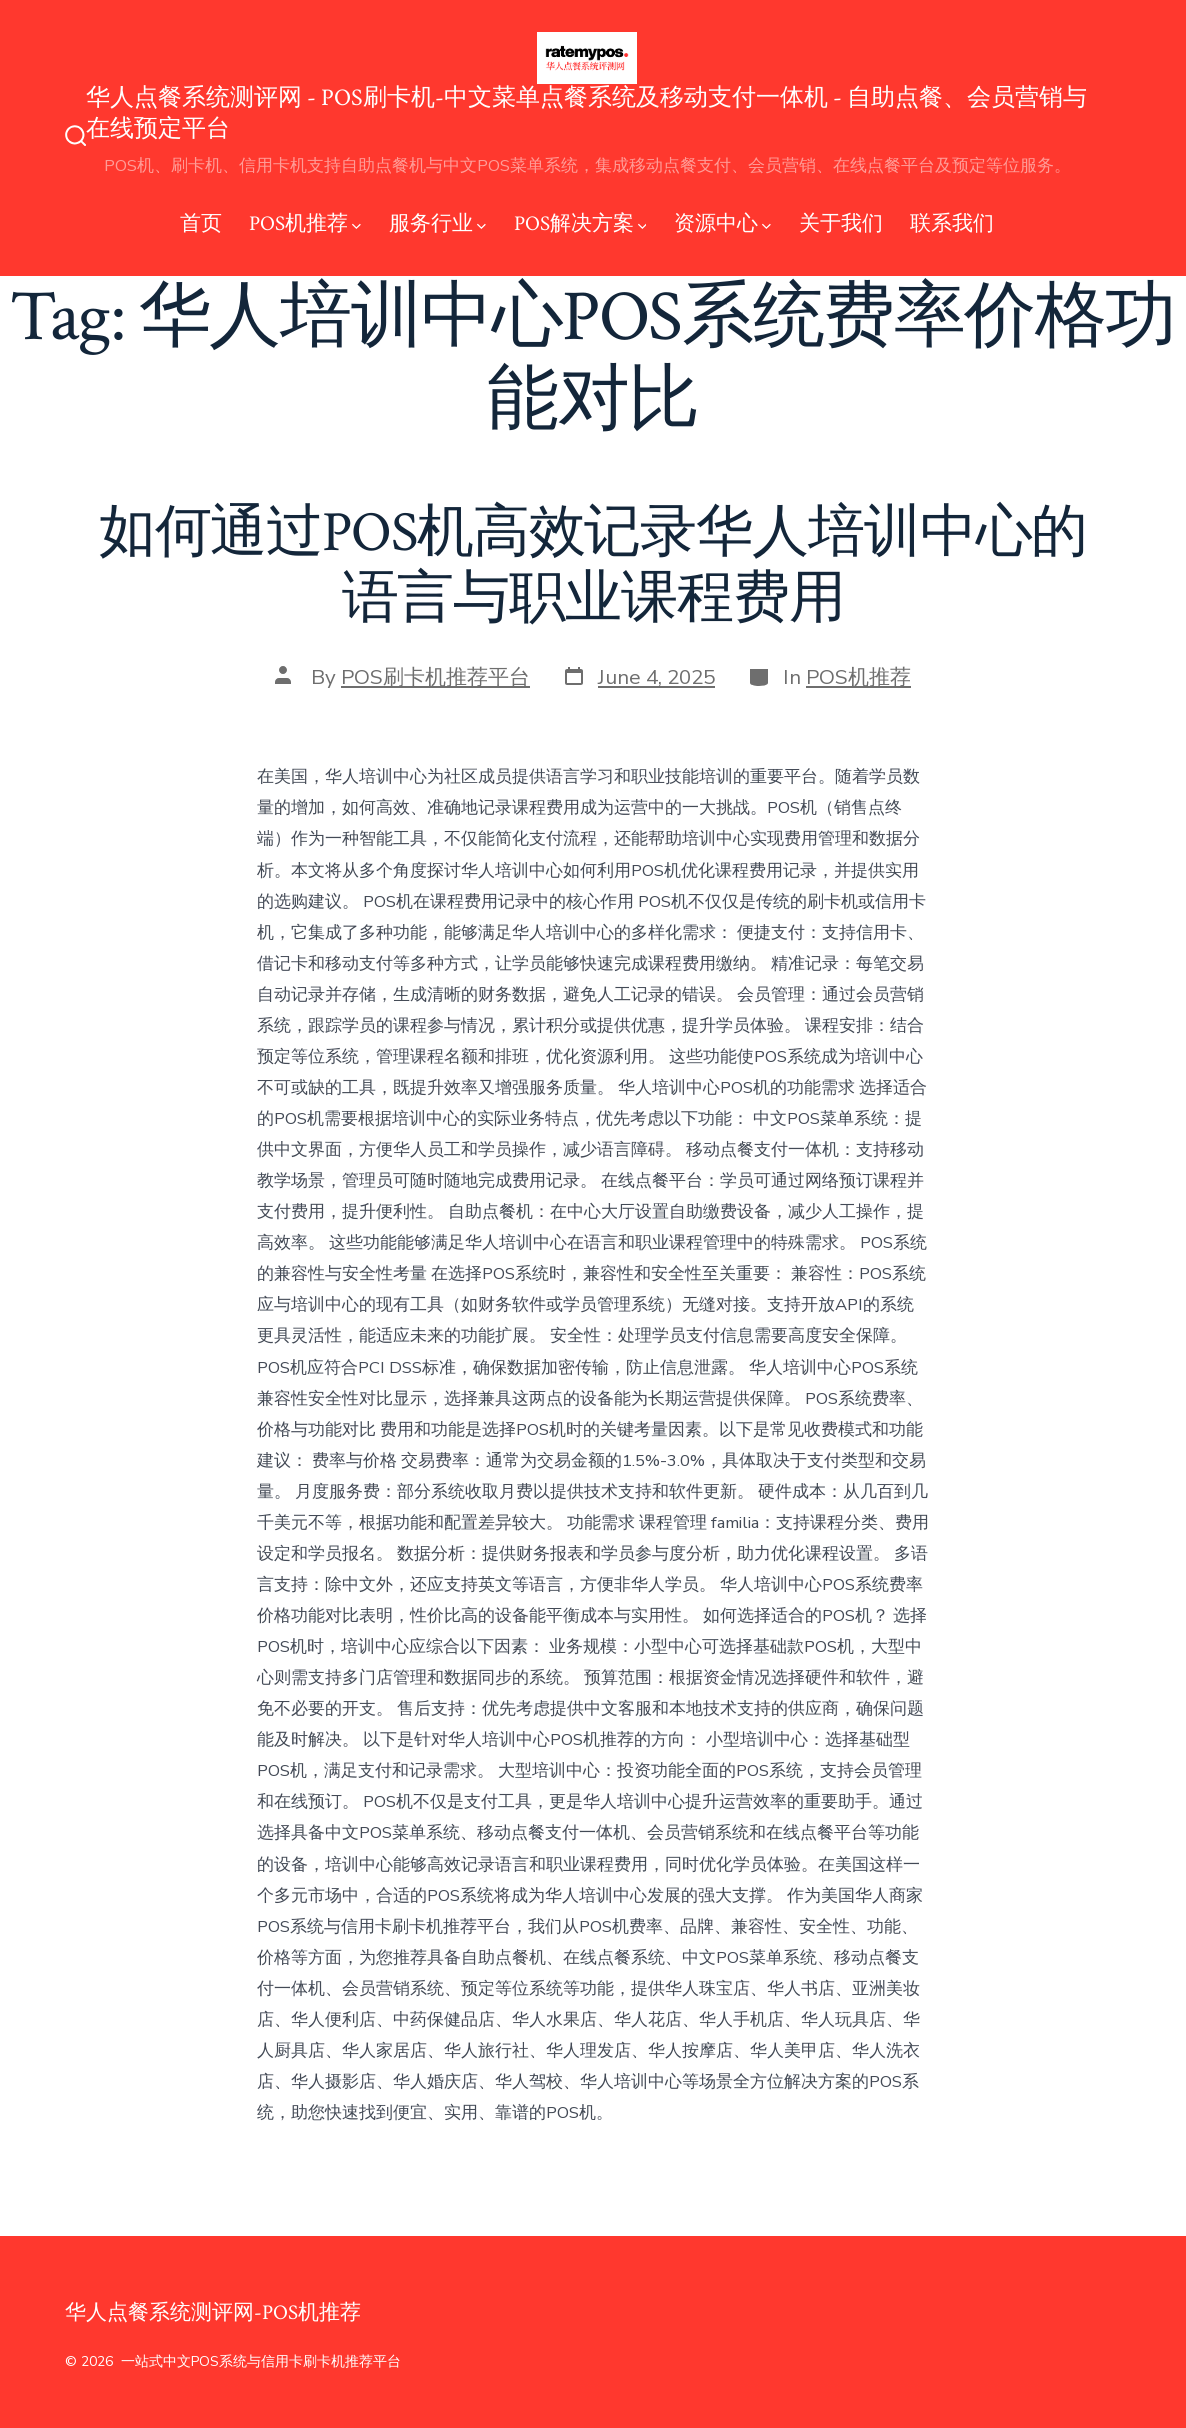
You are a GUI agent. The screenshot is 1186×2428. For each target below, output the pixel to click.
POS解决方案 (580, 223)
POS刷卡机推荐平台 (435, 677)
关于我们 (841, 223)
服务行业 (437, 223)
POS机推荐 (305, 223)
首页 (201, 223)
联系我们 (952, 223)
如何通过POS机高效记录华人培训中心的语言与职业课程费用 (593, 565)
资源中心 (722, 223)
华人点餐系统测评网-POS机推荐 (213, 2312)
